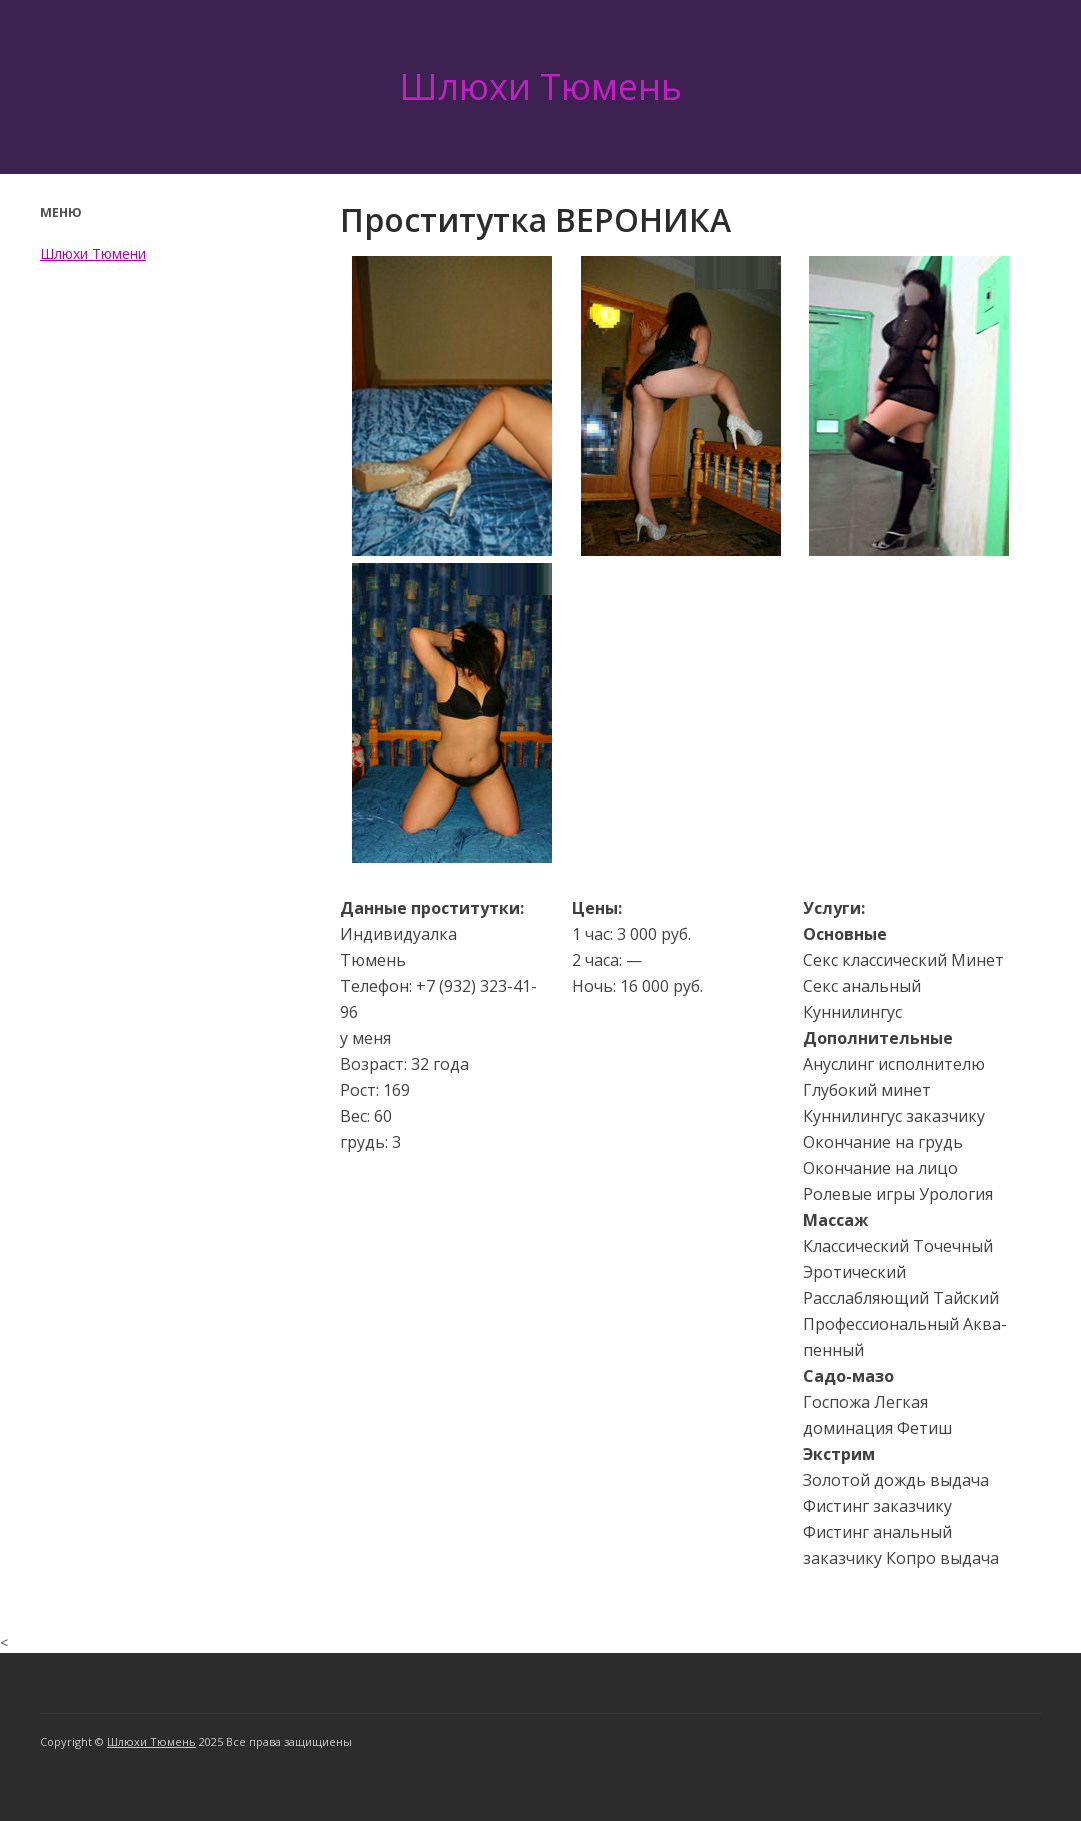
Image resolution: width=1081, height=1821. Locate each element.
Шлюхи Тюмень (540, 86)
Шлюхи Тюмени (93, 253)
